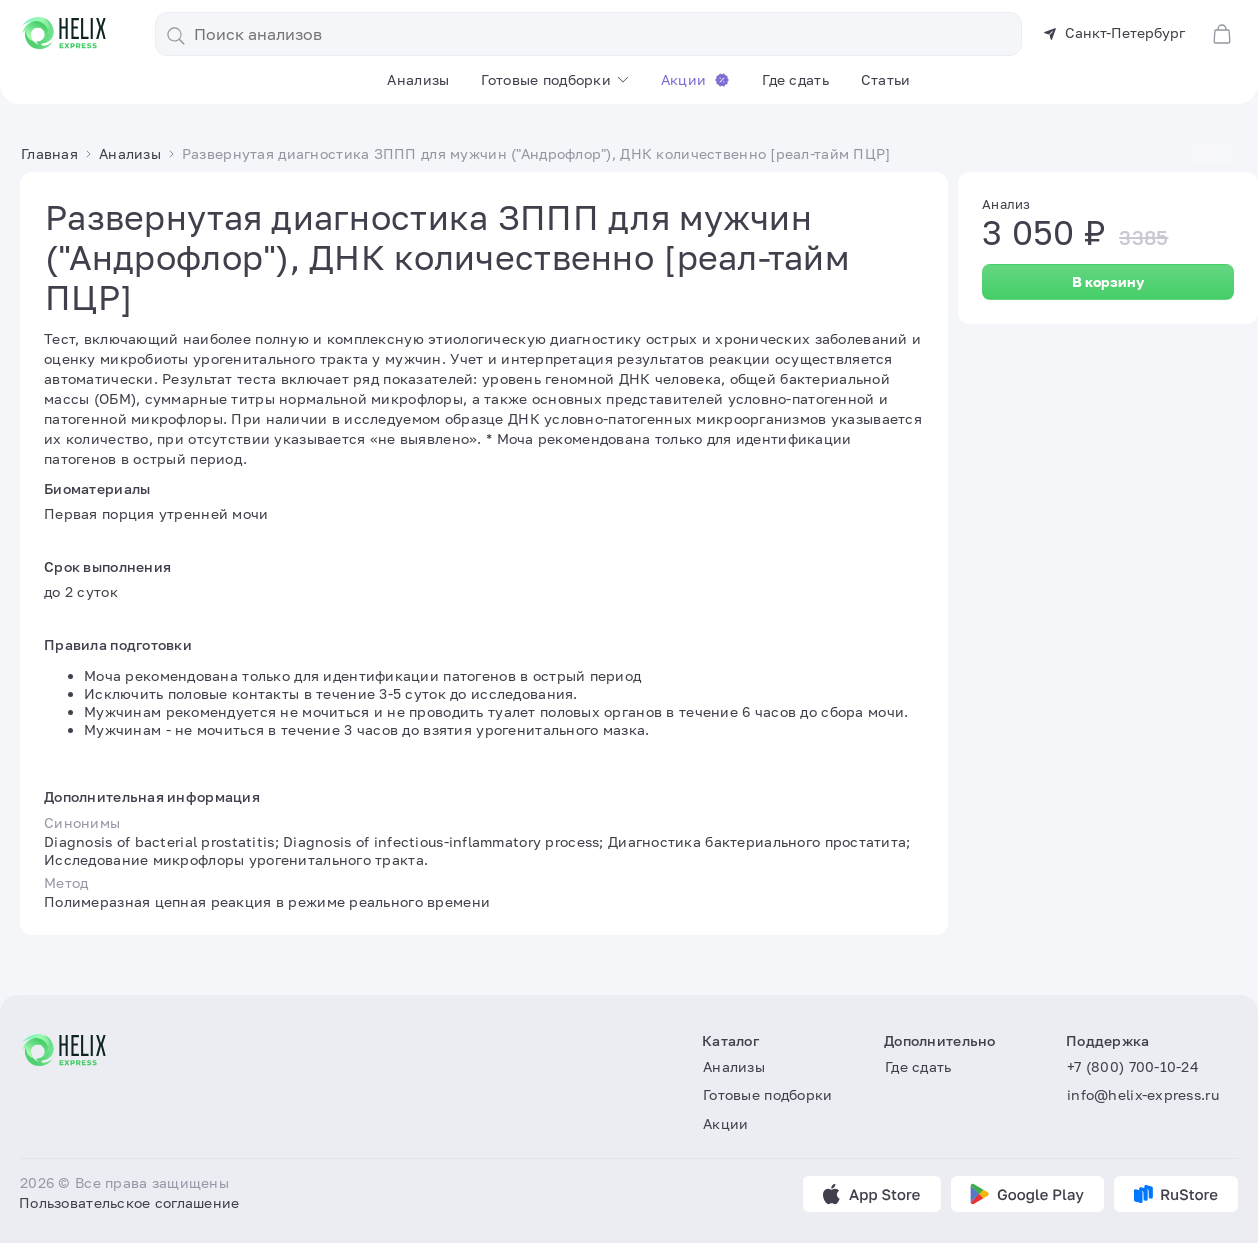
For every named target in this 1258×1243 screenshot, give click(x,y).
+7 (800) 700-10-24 (1133, 1066)
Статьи (886, 79)
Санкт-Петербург (1114, 32)
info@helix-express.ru (1143, 1095)
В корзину (1108, 281)
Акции (695, 79)
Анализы (418, 79)
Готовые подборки (545, 79)
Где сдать (795, 79)
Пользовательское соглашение (129, 1202)
